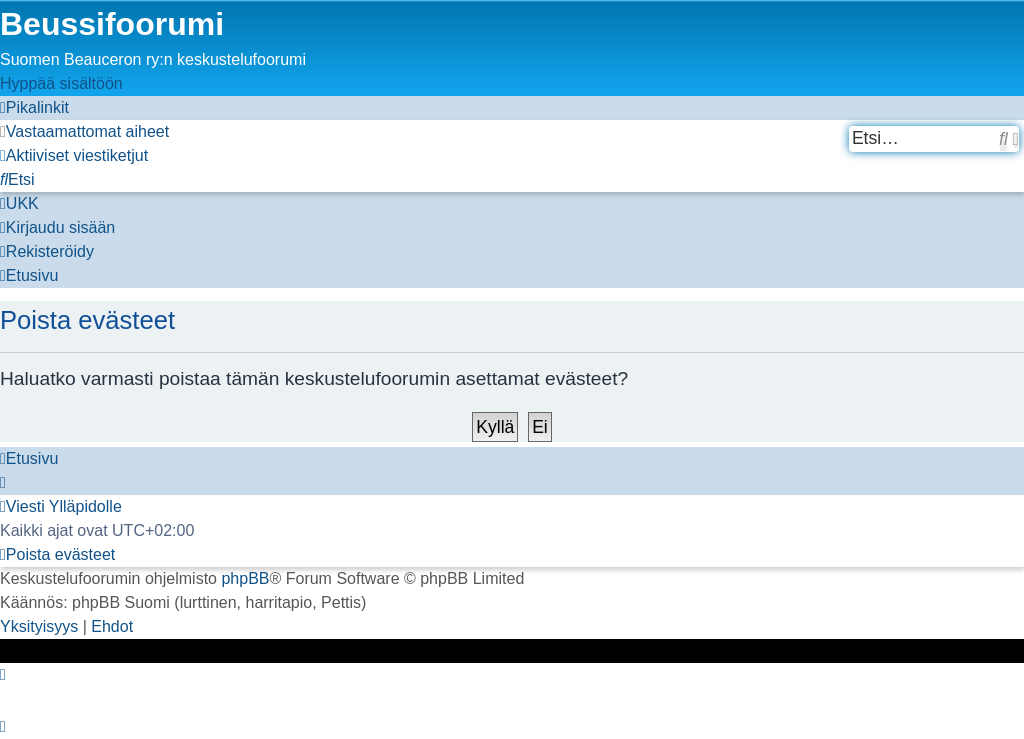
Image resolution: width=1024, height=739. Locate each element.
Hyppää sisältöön (61, 83)
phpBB (245, 578)
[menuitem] (84, 131)
